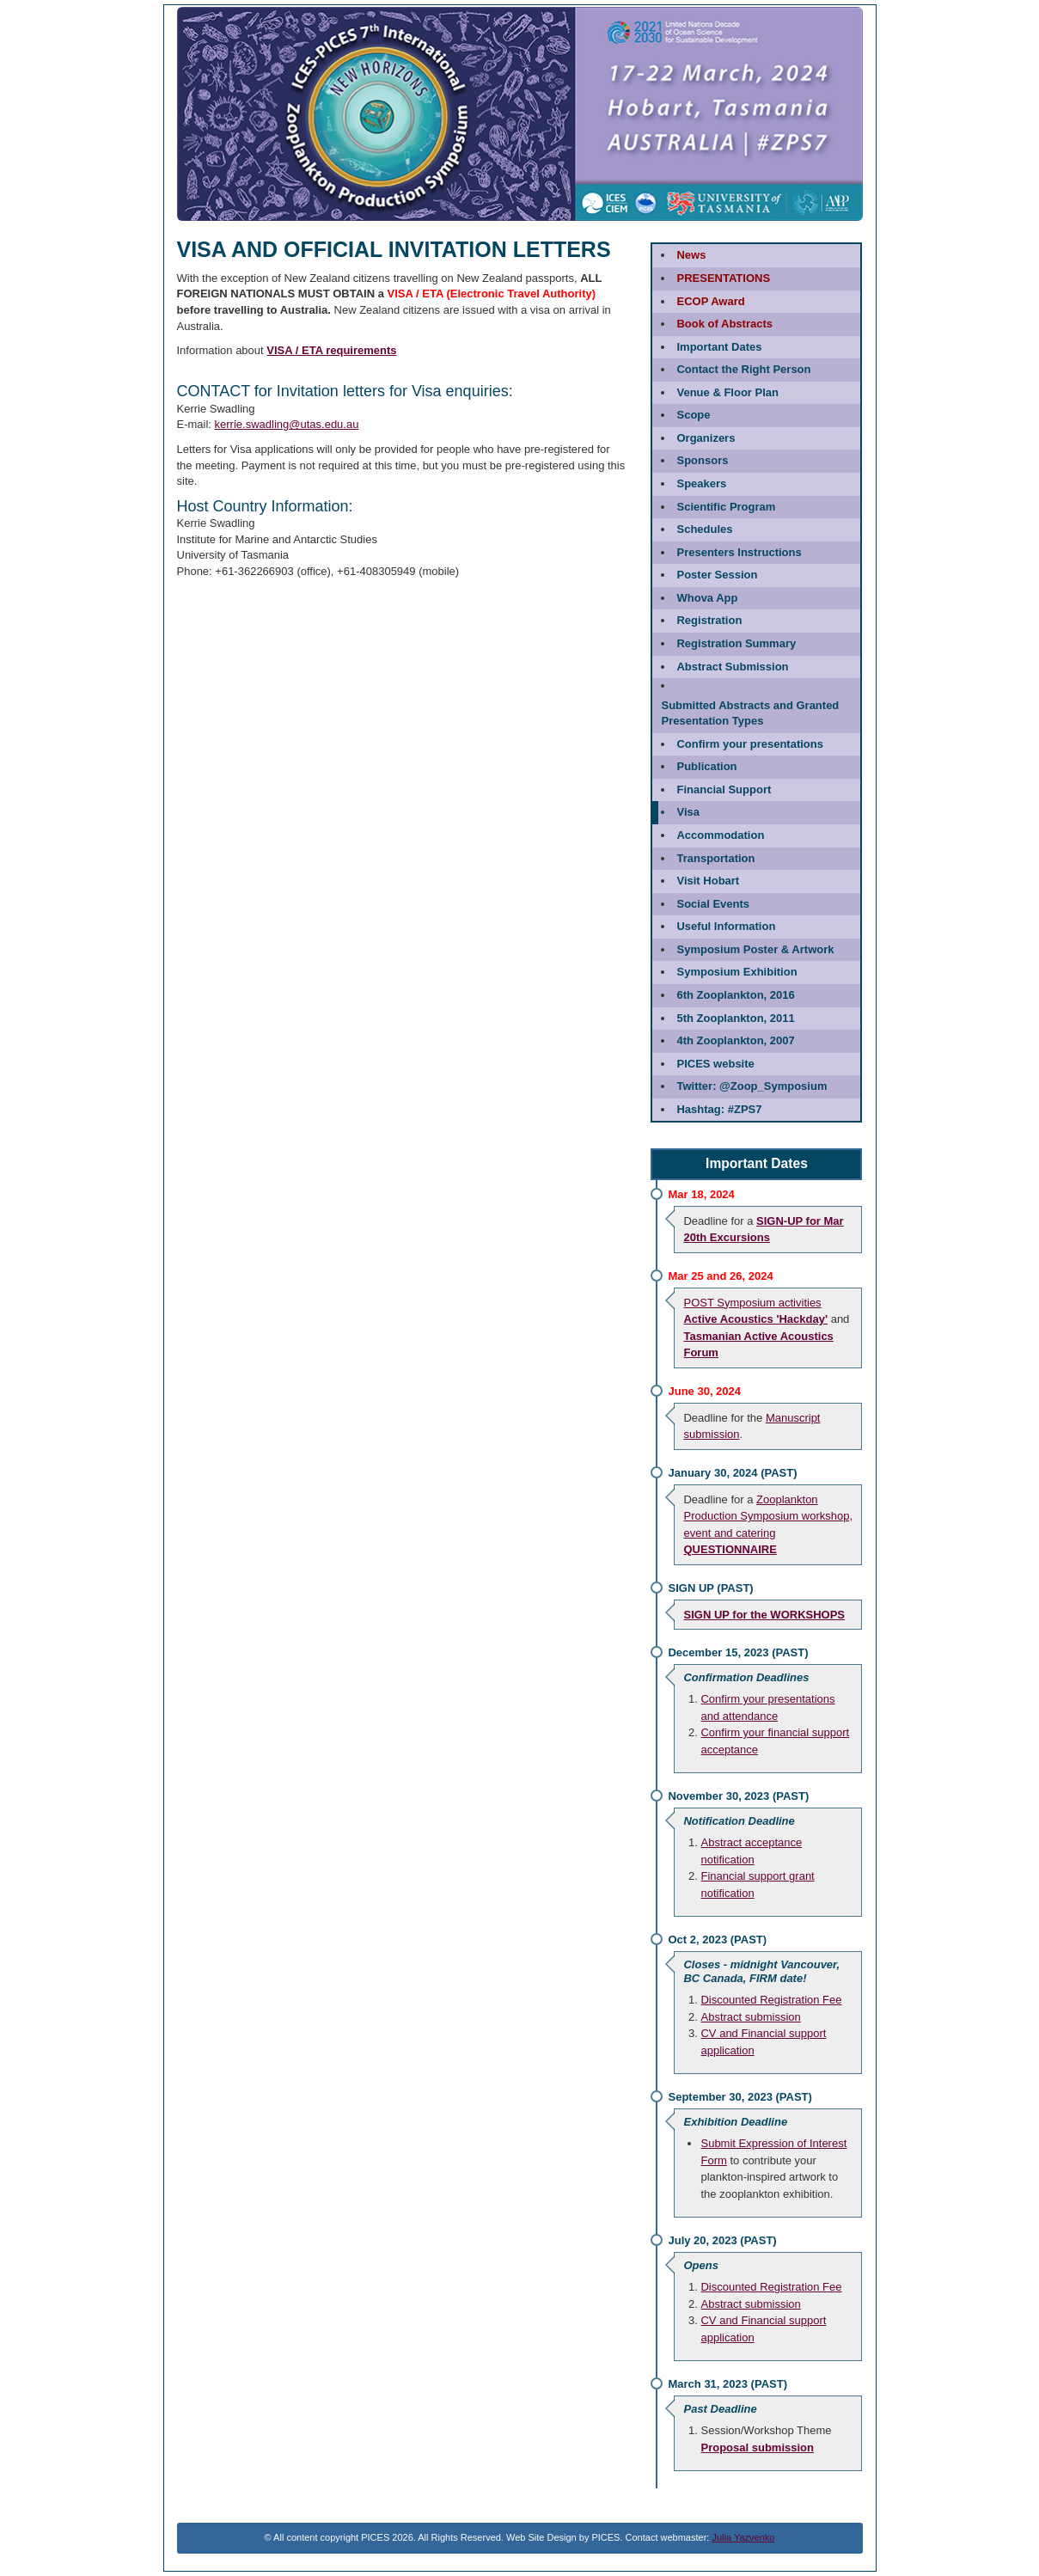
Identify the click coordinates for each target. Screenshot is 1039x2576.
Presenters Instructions (738, 552)
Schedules (704, 529)
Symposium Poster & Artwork (755, 949)
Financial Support (723, 789)
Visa (688, 811)
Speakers (701, 483)
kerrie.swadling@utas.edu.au (287, 424)
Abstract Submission (732, 666)
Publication (706, 766)
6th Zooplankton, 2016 (735, 994)
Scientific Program (725, 506)
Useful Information (725, 926)
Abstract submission (750, 2016)
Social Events (712, 903)
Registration (709, 620)
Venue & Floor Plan (727, 392)
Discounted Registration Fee (770, 1999)
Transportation (715, 858)
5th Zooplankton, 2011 (735, 1018)
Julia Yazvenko (743, 2537)
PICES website (715, 1063)
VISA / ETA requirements (331, 350)
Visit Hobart (707, 880)
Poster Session (716, 574)
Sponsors (702, 460)
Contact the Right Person (743, 369)
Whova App (706, 597)
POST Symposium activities (752, 1302)
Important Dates (718, 346)
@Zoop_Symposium (751, 1086)
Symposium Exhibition (736, 971)
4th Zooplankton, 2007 (735, 1040)
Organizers (705, 437)
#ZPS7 (718, 1109)
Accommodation (720, 835)
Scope (693, 414)
